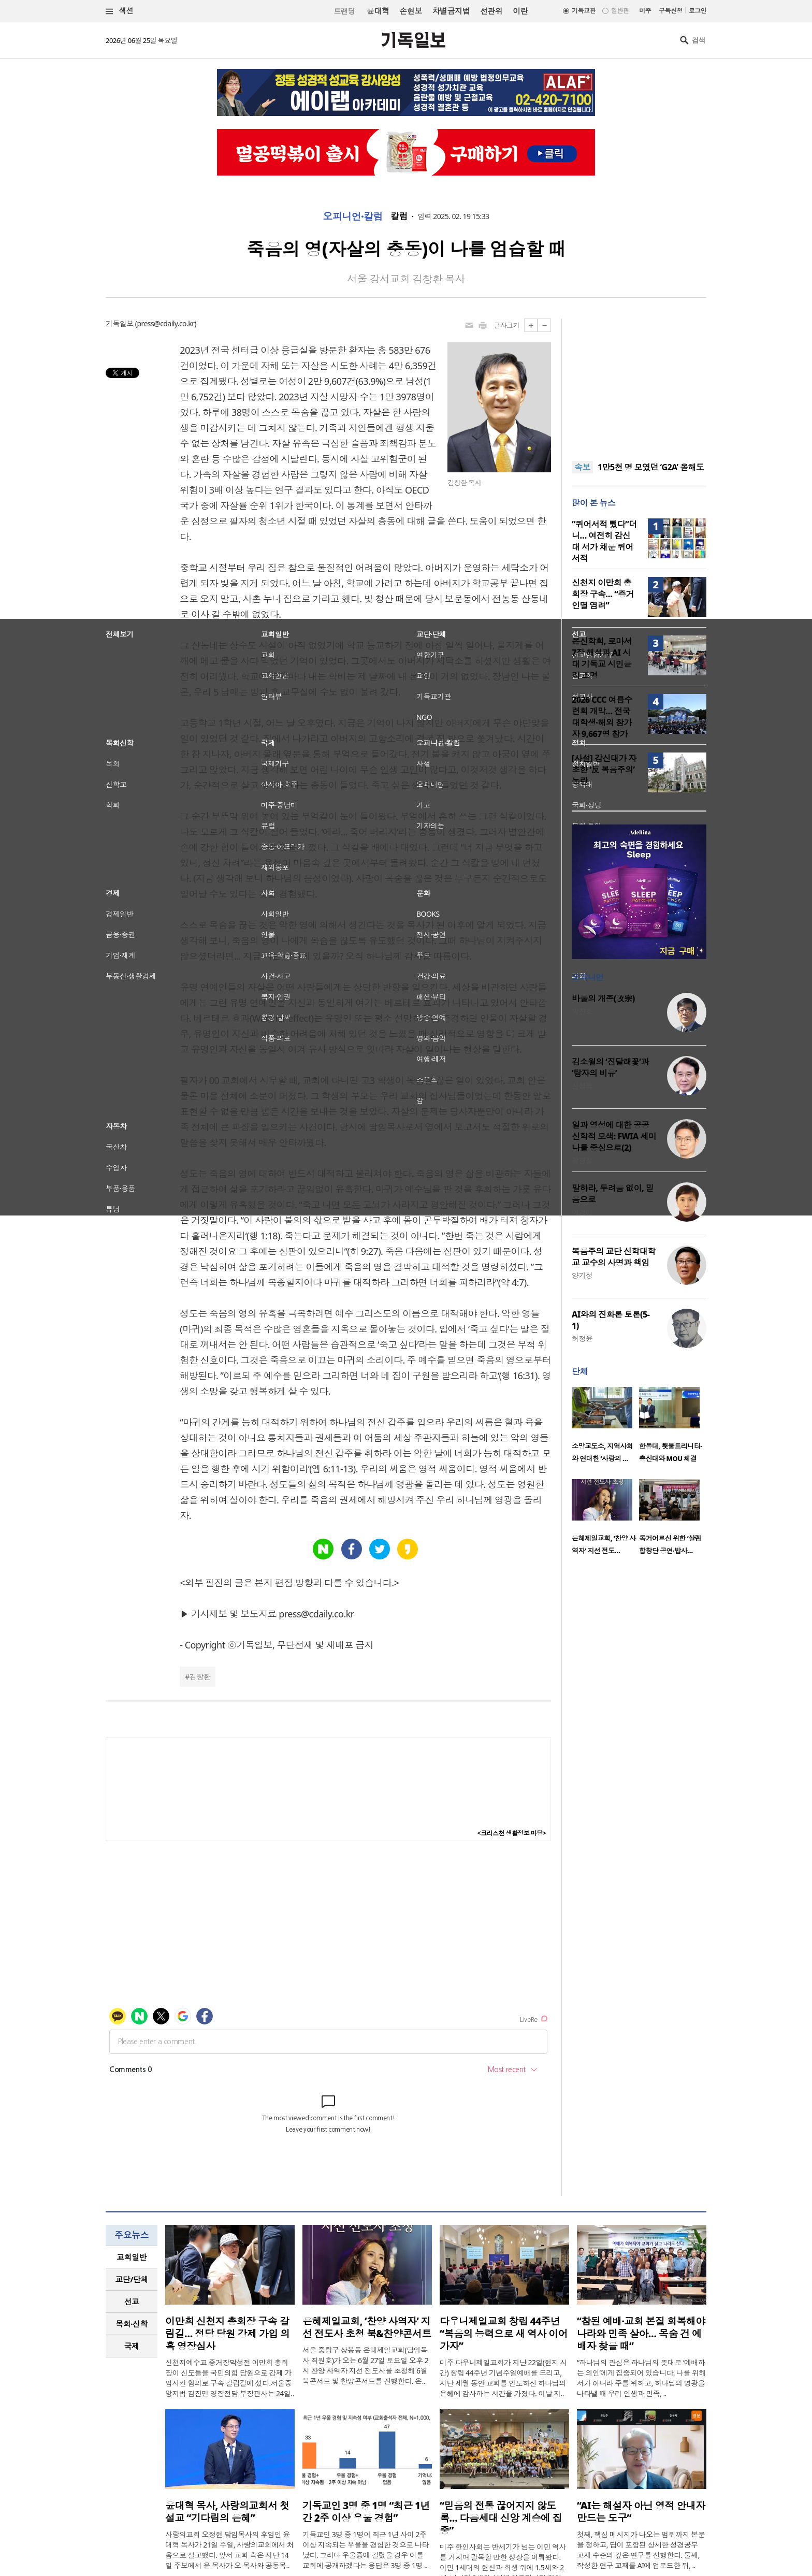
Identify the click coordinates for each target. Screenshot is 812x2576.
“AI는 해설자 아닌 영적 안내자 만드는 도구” (641, 2512)
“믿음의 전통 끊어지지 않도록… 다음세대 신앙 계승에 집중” (501, 2518)
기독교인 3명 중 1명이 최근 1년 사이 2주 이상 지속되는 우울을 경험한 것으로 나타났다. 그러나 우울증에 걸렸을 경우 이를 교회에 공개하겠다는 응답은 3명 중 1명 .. (365, 2549)
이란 (520, 11)
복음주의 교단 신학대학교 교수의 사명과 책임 (614, 1257)
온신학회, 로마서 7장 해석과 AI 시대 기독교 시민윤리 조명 (602, 658)
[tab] (131, 2257)
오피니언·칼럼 (353, 216)
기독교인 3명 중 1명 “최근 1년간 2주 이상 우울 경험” (366, 2512)
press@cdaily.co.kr (165, 323)
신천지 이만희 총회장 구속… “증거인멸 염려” (603, 594)
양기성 (582, 1275)
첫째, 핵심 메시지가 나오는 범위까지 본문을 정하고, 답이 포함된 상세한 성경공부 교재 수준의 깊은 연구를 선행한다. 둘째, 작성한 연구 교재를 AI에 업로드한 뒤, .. (641, 2549)
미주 (645, 10)
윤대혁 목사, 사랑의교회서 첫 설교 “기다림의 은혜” (227, 2512)
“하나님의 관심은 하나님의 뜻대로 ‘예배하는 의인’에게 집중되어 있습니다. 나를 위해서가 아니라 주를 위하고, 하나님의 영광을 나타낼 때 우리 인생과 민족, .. (641, 2377)
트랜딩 (344, 11)
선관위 (491, 11)
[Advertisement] (639, 383)
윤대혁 (378, 11)
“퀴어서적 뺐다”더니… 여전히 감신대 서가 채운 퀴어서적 (604, 541)
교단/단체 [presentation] (131, 2279)
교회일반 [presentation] (132, 2257)
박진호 (582, 1011)
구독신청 (671, 10)
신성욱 (582, 1086)
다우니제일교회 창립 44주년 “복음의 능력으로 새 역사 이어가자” (504, 2333)
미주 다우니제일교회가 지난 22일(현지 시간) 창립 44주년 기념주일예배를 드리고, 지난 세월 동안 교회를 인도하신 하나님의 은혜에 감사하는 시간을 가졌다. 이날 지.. (503, 2377)
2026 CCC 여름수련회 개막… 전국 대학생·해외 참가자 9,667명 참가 (602, 717)
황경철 (582, 1160)
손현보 (410, 11)
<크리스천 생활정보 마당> (511, 1833)
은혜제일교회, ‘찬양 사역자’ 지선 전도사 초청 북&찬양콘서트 (366, 2327)
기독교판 (584, 10)
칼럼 (399, 216)
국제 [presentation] (131, 2346)
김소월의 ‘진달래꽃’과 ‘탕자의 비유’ (610, 1067)
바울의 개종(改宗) (603, 998)
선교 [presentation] (131, 2301)
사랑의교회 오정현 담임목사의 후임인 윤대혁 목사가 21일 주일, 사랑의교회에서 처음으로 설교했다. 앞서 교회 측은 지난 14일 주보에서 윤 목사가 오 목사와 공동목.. (229, 2549)
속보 (582, 467)
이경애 (582, 1212)
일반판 (620, 10)
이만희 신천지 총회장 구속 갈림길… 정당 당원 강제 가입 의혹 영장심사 (227, 2333)
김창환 (200, 1677)
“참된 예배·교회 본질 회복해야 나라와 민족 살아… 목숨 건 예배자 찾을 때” (641, 2333)
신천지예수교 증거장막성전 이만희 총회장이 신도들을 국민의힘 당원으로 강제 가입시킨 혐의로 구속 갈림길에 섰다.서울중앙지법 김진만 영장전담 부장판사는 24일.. (229, 2377)
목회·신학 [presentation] (131, 2324)
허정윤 (582, 1338)
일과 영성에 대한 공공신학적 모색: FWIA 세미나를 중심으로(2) (614, 1136)
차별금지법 (451, 11)
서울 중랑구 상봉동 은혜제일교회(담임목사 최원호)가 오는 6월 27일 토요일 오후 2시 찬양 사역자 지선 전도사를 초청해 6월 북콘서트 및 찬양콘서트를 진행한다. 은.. (365, 2365)
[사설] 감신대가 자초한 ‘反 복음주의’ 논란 (604, 769)
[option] (605, 1428)
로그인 (697, 10)
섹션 (120, 11)
